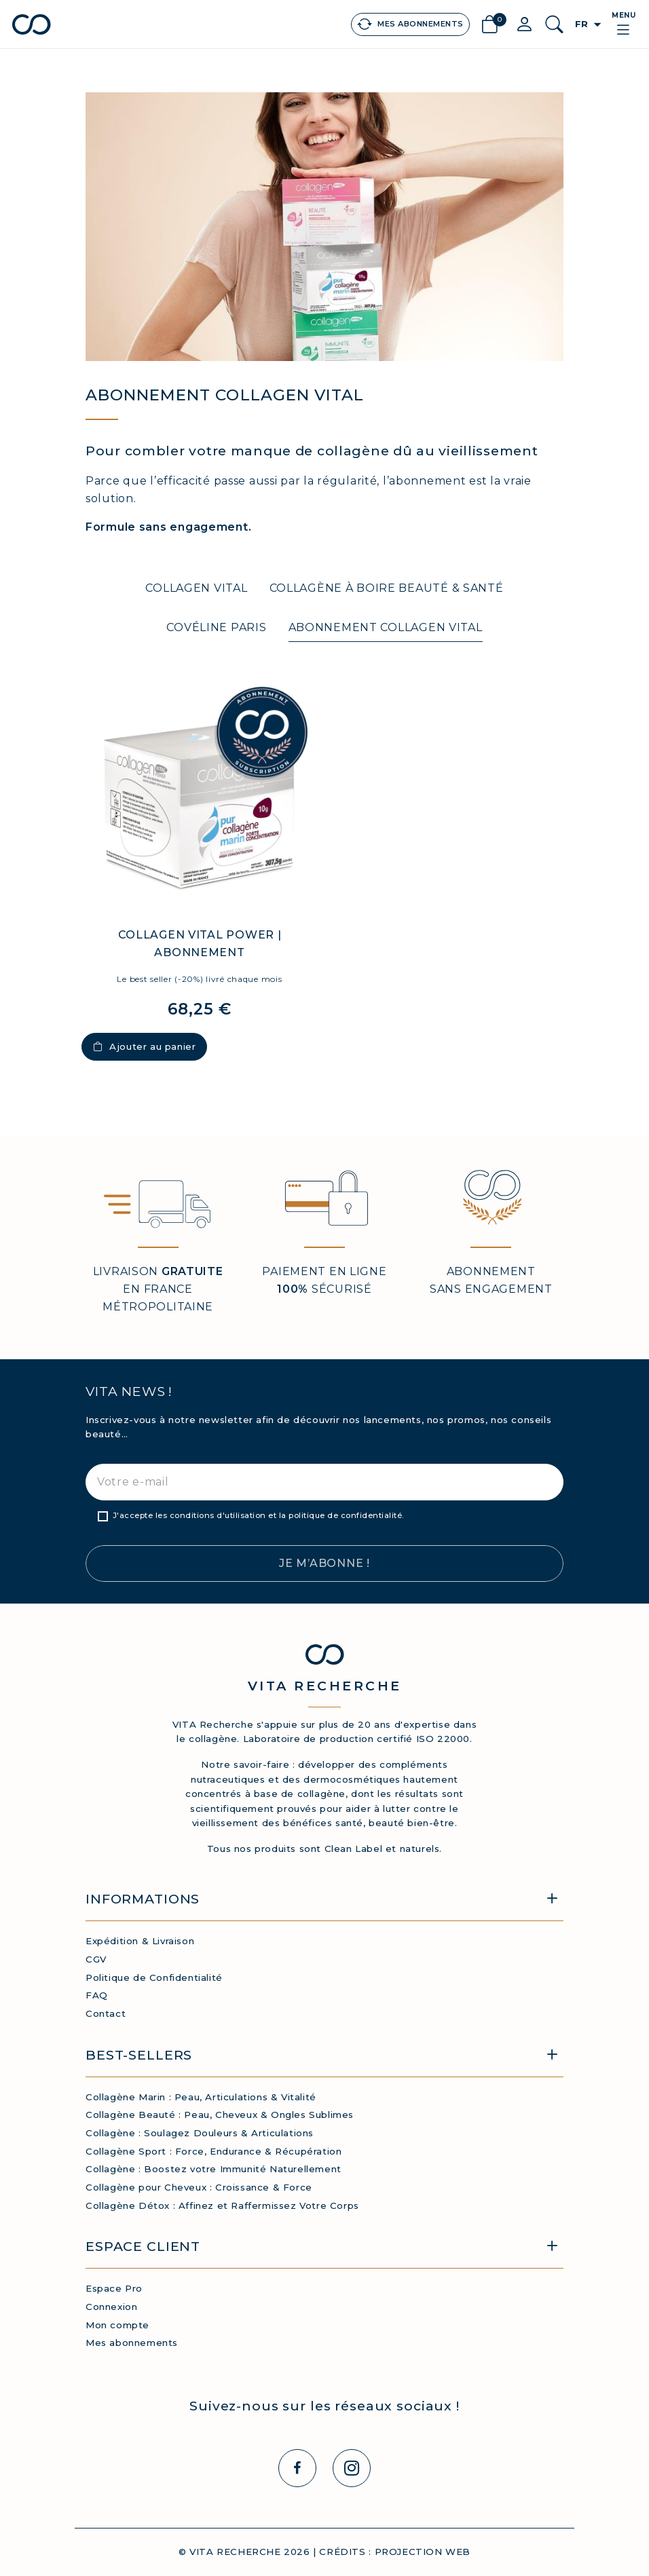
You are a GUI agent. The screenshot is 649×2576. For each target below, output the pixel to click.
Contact (106, 2013)
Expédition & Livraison (140, 1940)
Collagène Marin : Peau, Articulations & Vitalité (201, 2096)
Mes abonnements (132, 2342)
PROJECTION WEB (422, 2551)
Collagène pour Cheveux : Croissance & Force (199, 2187)
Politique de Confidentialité (154, 1977)
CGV (96, 1959)
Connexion (111, 2306)
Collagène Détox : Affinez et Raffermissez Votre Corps (222, 2205)
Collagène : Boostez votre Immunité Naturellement (213, 2168)
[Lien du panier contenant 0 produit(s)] (490, 25)
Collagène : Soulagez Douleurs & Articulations (200, 2132)
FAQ (97, 1995)
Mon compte (117, 2324)
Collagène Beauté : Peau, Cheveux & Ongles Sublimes (220, 2114)
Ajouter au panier (144, 1046)
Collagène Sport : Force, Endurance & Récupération (213, 2151)
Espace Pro (114, 2288)
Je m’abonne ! (324, 1563)
